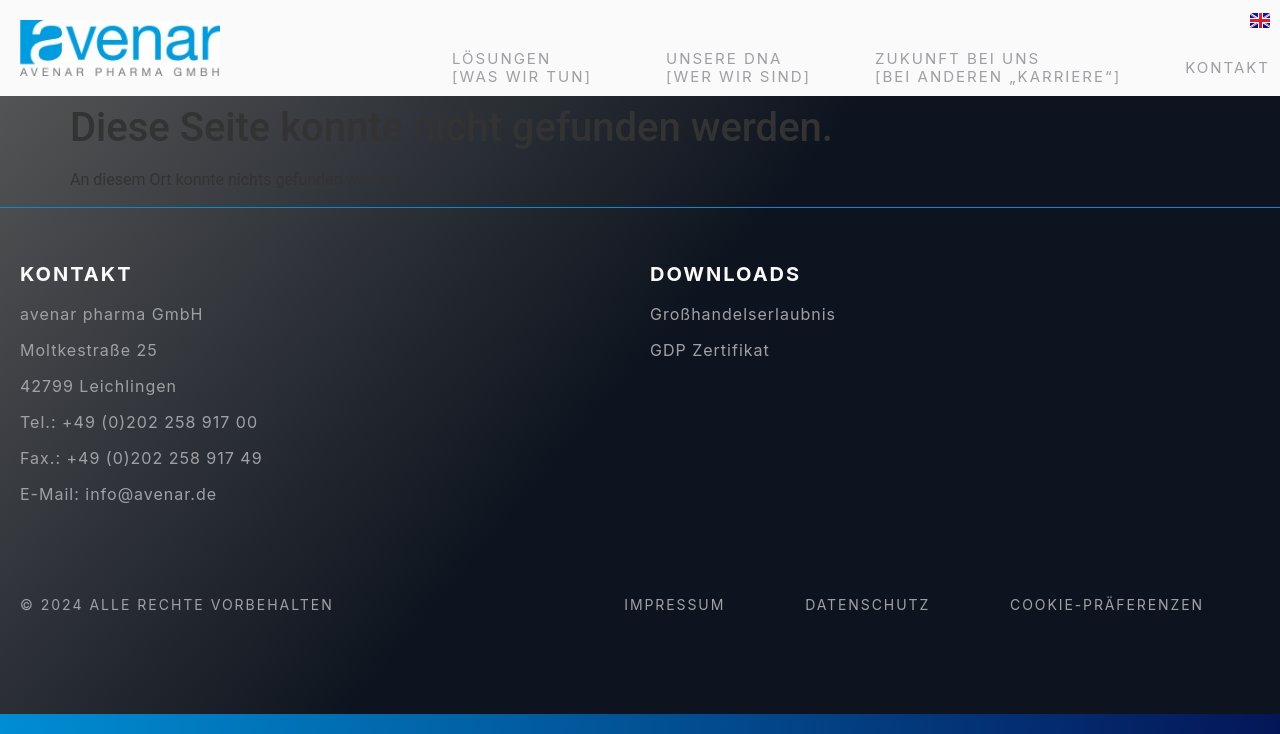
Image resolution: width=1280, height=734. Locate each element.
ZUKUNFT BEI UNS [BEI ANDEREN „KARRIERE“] (998, 68)
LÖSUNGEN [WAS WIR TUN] (527, 68)
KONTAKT (1227, 67)
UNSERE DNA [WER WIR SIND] (738, 68)
